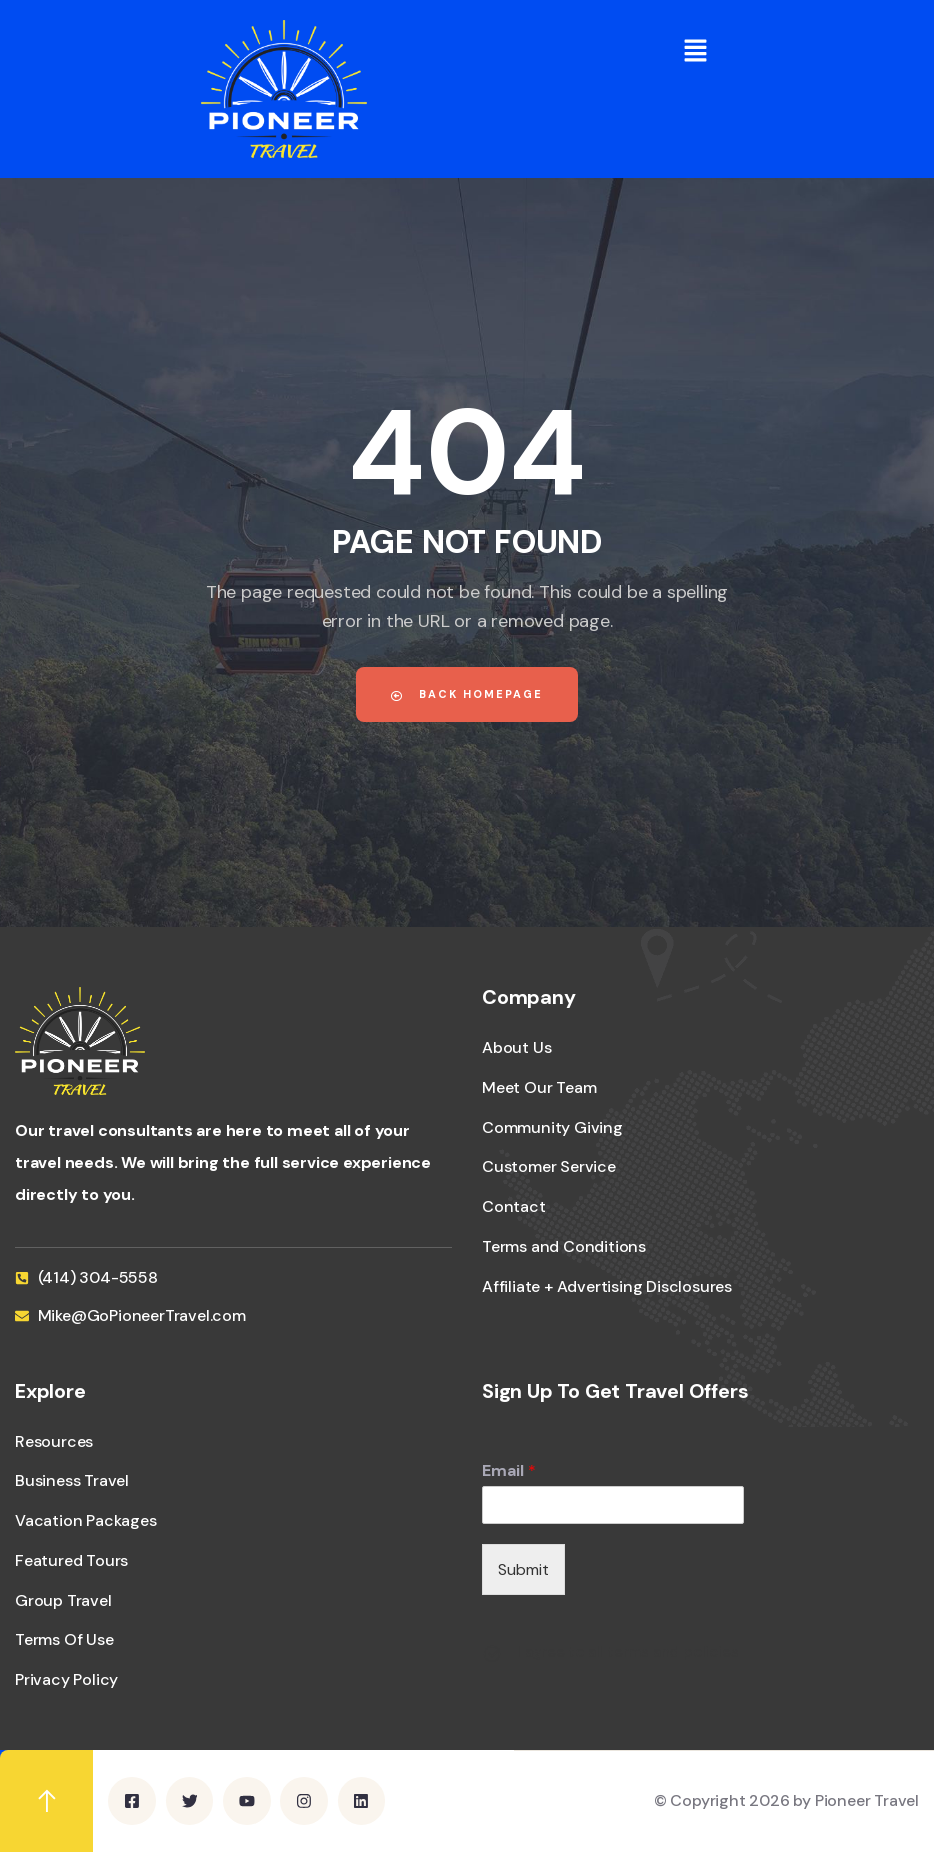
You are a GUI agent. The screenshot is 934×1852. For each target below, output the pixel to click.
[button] (695, 50)
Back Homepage (467, 694)
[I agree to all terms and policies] (492, 1654)
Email (509, 1471)
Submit (523, 1569)
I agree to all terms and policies (627, 1652)
